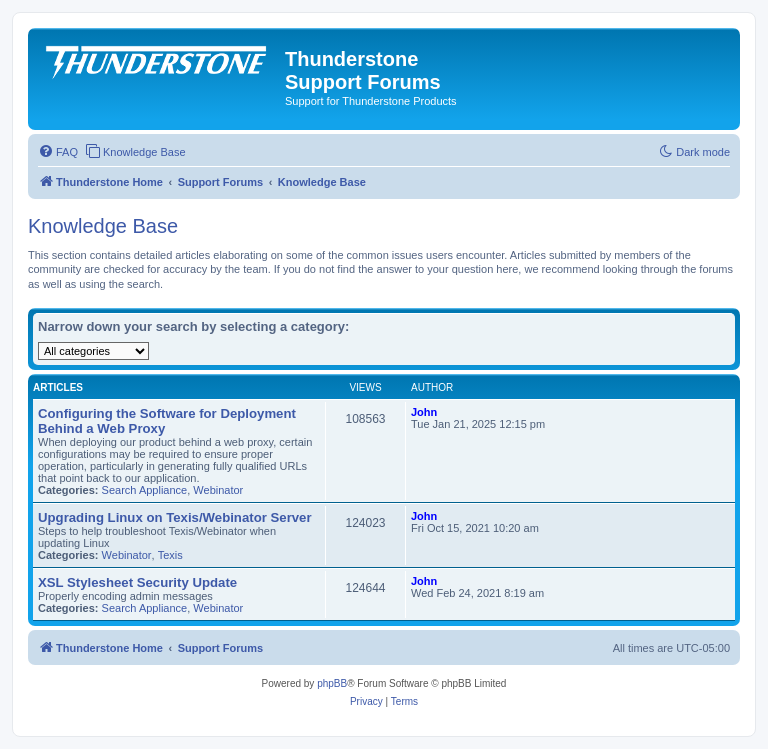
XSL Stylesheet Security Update (137, 582)
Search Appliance (145, 490)
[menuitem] (58, 152)
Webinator (218, 490)
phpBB (332, 683)
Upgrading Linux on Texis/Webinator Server (175, 517)
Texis (170, 555)
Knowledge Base (103, 226)
